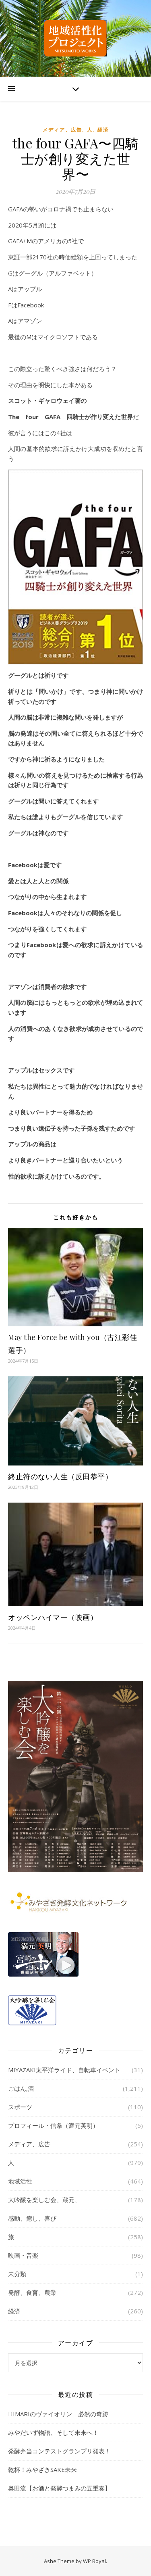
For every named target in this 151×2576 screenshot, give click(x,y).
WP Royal (94, 2561)
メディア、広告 (62, 129)
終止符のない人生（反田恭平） (60, 1476)
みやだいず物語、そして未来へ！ (53, 2432)
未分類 (17, 2274)
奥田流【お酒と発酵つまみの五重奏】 (59, 2488)
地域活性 (20, 2181)
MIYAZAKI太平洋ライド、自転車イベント (64, 2070)
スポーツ (20, 2107)
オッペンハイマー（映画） (52, 1617)
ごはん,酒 (21, 2088)
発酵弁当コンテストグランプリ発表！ (59, 2451)
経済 (103, 129)
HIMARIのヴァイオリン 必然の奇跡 (58, 2414)
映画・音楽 (23, 2255)
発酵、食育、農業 (32, 2292)
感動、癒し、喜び (32, 2218)
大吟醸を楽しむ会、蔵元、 (44, 2200)
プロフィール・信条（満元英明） (53, 2125)
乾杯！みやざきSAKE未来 (42, 2469)
